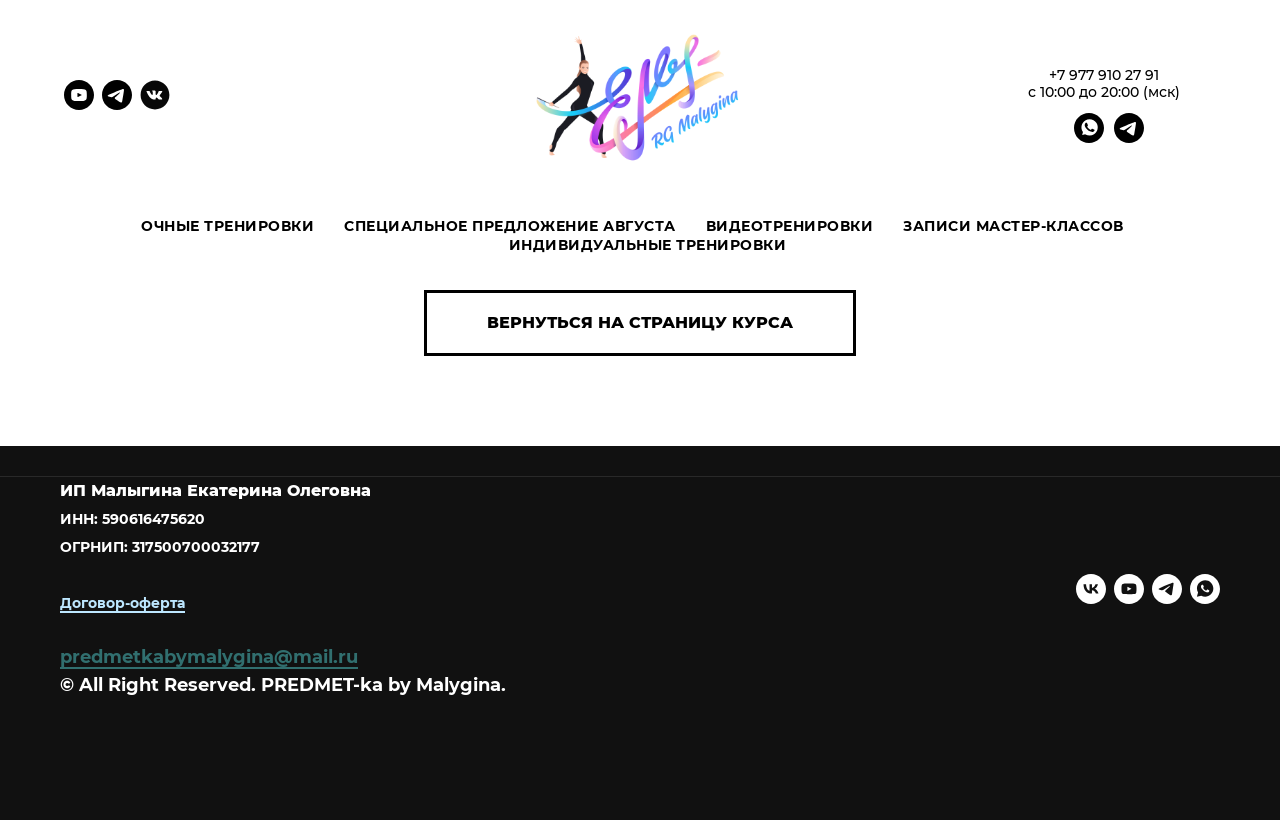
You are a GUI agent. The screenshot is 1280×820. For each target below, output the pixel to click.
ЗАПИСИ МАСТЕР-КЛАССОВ (1013, 226)
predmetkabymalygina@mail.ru (209, 657)
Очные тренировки (227, 226)
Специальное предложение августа (510, 226)
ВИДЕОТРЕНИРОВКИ (790, 226)
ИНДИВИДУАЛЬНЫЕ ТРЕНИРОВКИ (648, 245)
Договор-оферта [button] (122, 603)
